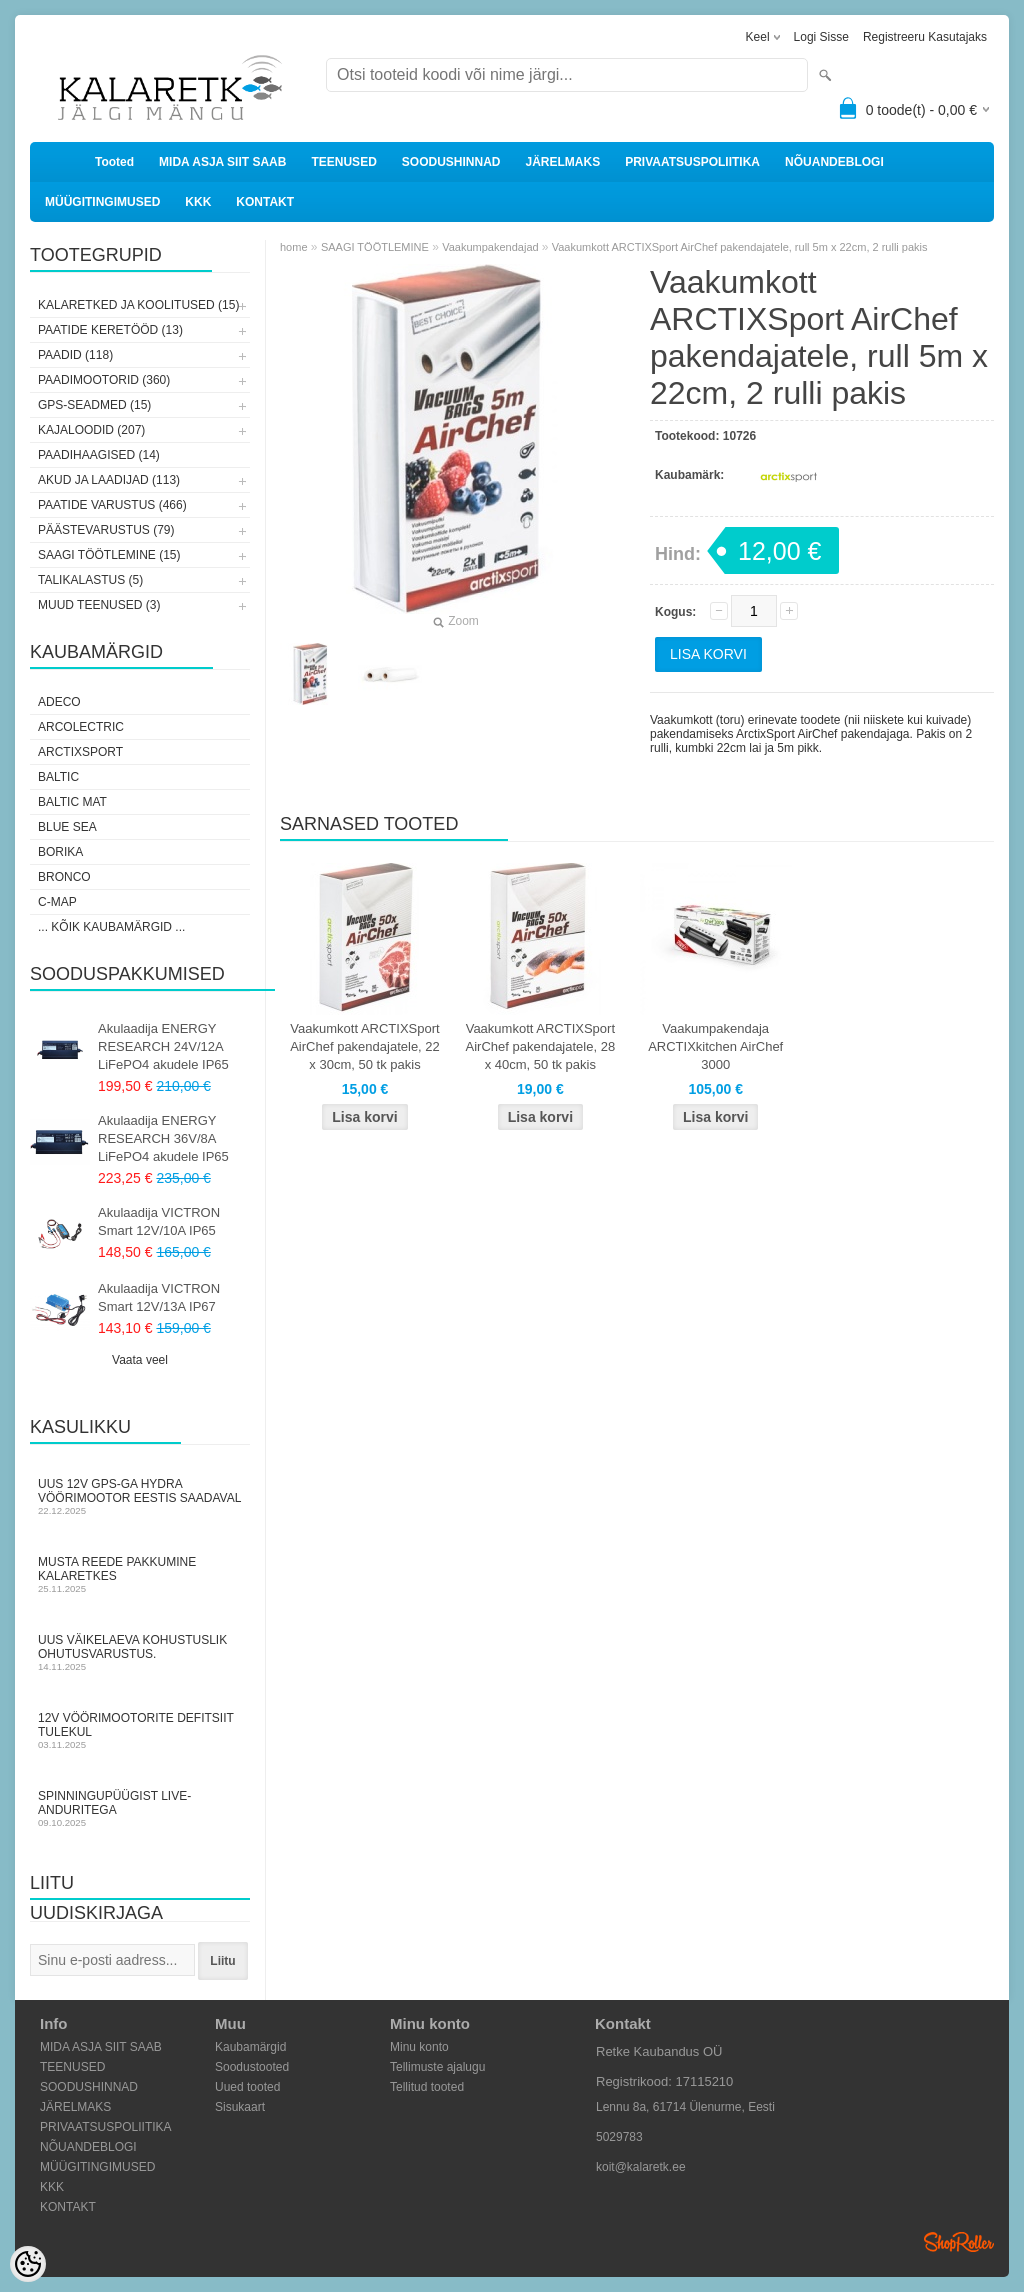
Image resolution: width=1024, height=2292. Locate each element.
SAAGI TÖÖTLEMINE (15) (109, 555)
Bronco (64, 877)
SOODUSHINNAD (451, 162)
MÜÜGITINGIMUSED (102, 202)
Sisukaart (240, 2107)
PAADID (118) (75, 355)
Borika (60, 852)
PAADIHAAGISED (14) (99, 455)
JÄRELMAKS (562, 162)
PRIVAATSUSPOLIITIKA (692, 162)
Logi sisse (821, 37)
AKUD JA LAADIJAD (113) (109, 480)
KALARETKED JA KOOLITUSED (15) (138, 305)
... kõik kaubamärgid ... (111, 927)
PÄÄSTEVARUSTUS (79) (106, 530)
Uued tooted (247, 2087)
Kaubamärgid (250, 2047)
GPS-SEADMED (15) (94, 405)
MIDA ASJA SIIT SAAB (222, 162)
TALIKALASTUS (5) (90, 580)
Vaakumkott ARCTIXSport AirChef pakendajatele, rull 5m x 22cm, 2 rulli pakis (740, 247)
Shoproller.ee (959, 2242)
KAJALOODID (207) (91, 430)
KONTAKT (265, 202)
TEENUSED (343, 162)
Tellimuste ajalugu (437, 2067)
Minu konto (419, 2047)
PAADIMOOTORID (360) (104, 380)
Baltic (58, 777)
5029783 (619, 2137)
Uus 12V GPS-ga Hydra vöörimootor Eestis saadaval (140, 1496)
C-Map (57, 902)
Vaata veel (140, 1360)
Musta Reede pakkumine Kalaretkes (140, 1574)
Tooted (114, 162)
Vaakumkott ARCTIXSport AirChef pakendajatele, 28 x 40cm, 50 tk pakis (541, 1046)
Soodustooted (252, 2067)
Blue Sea (67, 827)
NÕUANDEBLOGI (834, 162)
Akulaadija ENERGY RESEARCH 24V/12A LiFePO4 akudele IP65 (163, 1046)
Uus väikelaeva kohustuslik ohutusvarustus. (140, 1652)
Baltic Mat (72, 802)
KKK (198, 202)
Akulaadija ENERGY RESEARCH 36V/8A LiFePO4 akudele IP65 (163, 1138)
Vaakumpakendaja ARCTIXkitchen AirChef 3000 (715, 1046)
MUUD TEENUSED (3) (99, 605)
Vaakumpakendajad (491, 247)
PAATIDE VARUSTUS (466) (112, 505)
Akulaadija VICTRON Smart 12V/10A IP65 (159, 1221)
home (294, 247)
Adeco (59, 702)
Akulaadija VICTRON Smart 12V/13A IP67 (159, 1297)
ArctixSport (80, 752)
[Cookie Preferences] (28, 2264)
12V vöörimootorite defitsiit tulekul (140, 1730)
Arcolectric (81, 727)
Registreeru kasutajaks (925, 37)
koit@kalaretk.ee (641, 2167)
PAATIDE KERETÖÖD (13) (110, 330)
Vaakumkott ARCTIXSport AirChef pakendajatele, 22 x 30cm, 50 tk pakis (365, 1046)
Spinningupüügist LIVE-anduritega (140, 1808)
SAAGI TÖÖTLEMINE (375, 247)
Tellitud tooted (427, 2087)
